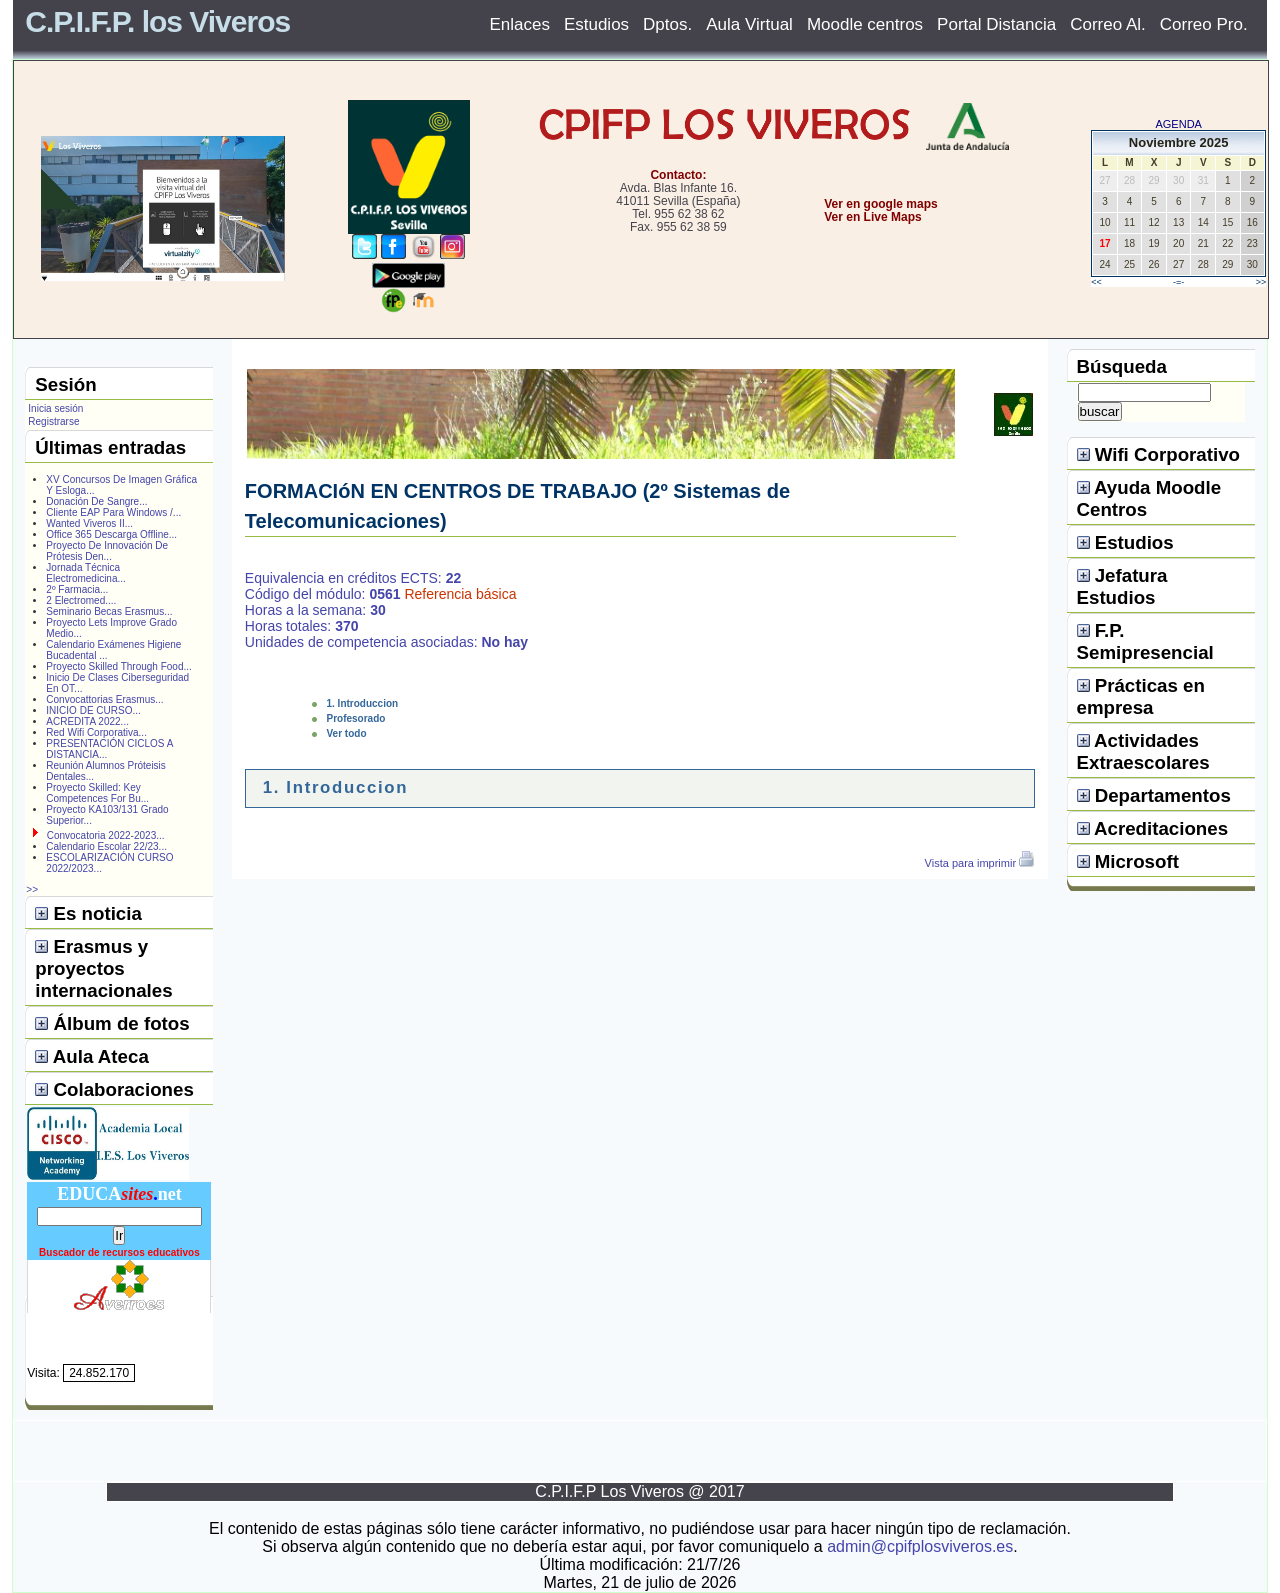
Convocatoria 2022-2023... (106, 835)
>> (1261, 282)
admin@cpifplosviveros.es (920, 1546)
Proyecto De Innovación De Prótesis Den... (107, 551)
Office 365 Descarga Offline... (111, 534)
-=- (1178, 282)
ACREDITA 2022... (87, 721)
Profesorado (356, 718)
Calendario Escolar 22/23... (106, 846)
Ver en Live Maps (872, 217)
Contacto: (678, 175)
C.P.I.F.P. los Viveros (157, 21)
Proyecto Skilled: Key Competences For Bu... (97, 793)
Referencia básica (460, 594)
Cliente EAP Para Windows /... (113, 512)
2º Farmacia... (77, 589)
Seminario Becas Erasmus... (109, 611)
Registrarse (53, 421)
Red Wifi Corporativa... (96, 732)
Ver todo (347, 733)
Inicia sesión (55, 408)
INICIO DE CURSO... (93, 710)
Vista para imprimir (980, 863)
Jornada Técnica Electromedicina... (85, 573)
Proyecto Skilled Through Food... (118, 666)
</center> (811, 291)
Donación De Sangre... (96, 501)
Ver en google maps (880, 204)
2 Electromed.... (81, 600)
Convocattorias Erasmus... (104, 699)
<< (1096, 282)
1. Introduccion (363, 703)
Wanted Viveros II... (89, 523)
